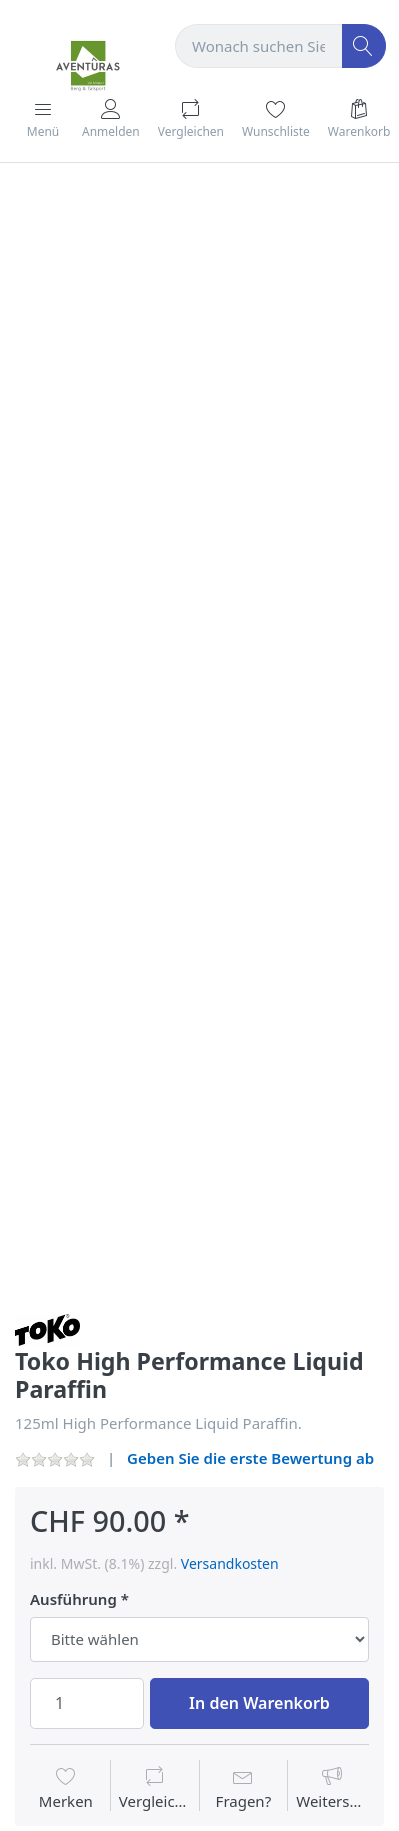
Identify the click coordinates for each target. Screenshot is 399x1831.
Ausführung (73, 1599)
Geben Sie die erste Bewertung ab (250, 1458)
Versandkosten (230, 1563)
